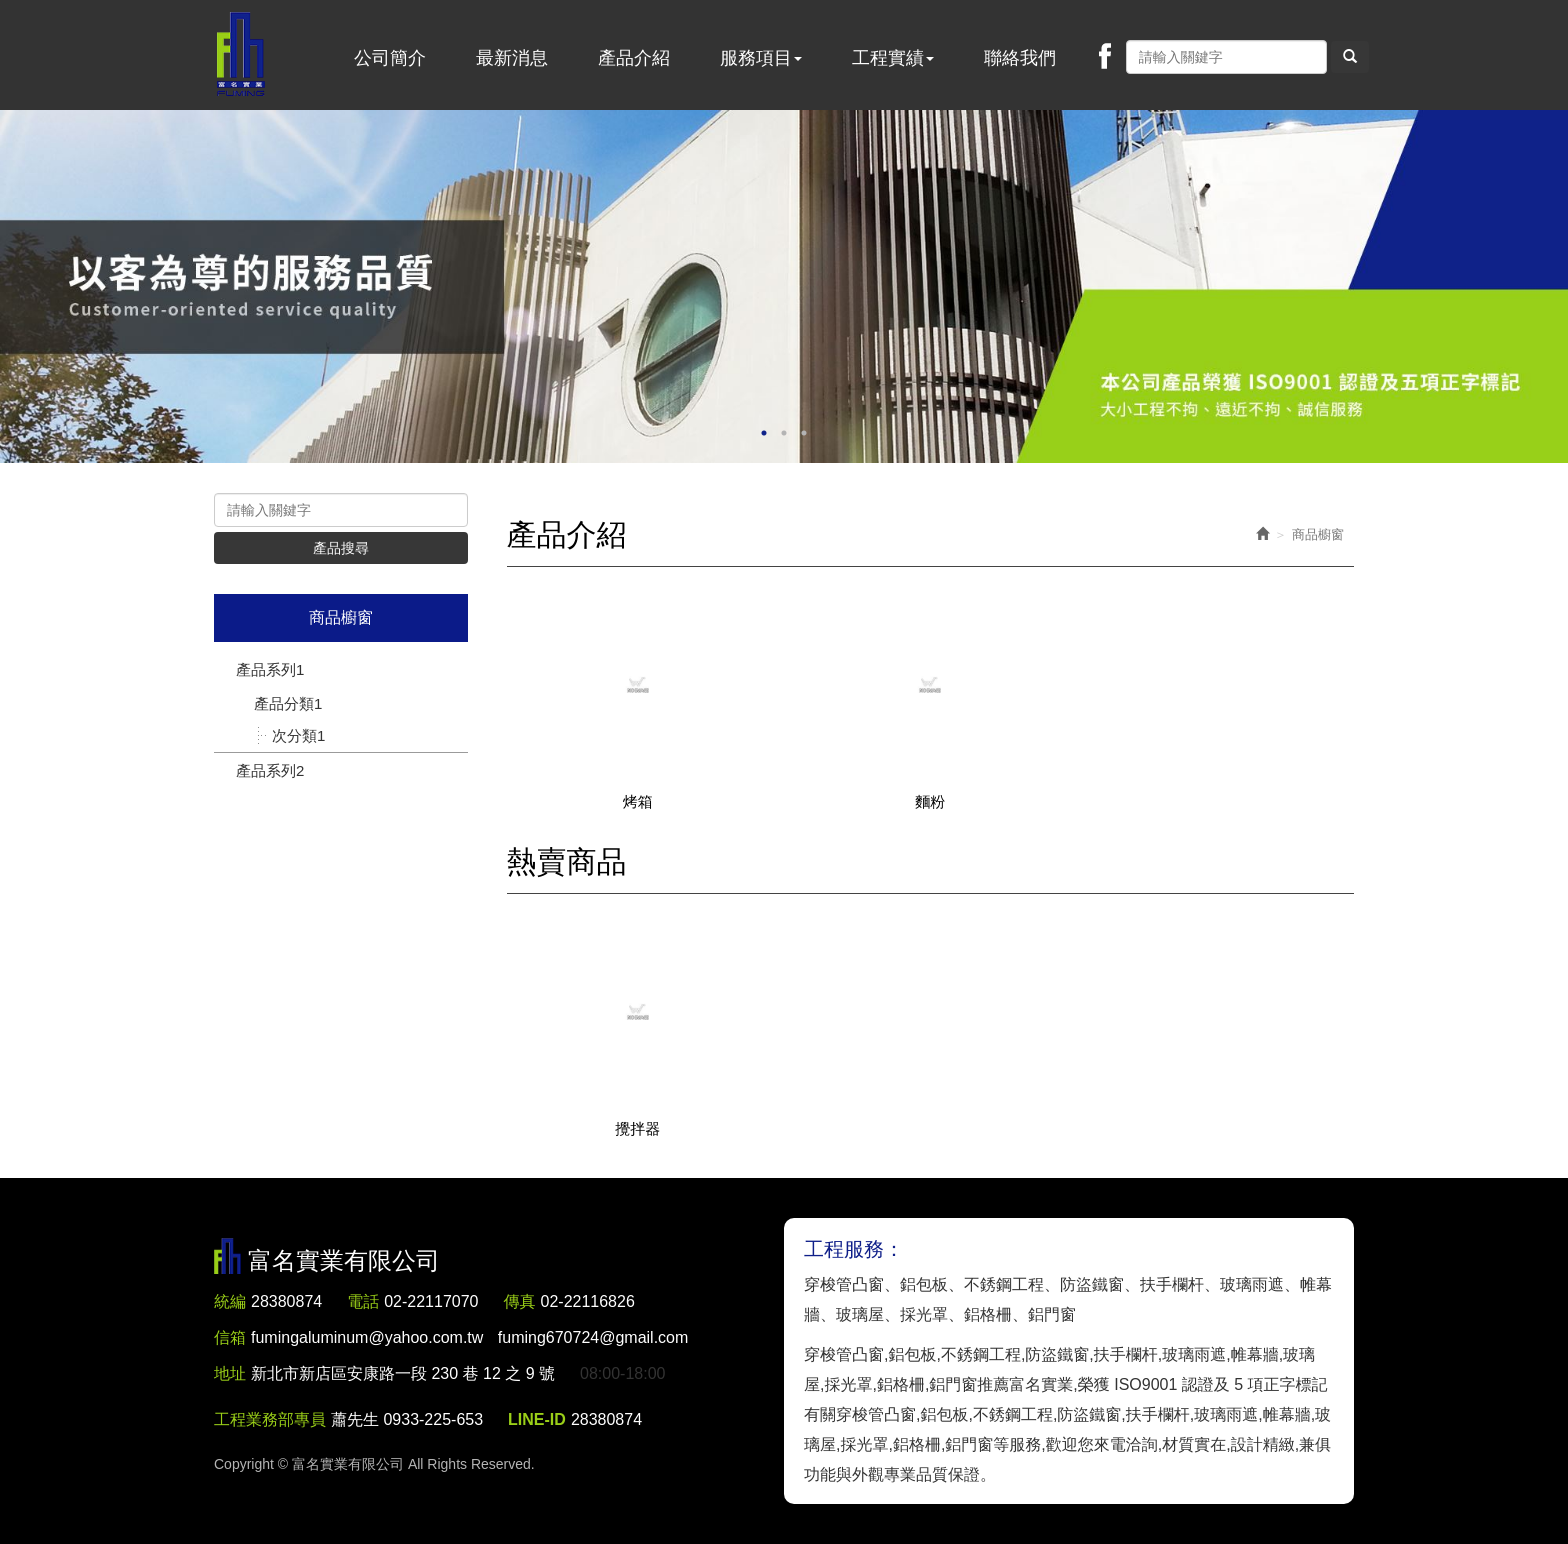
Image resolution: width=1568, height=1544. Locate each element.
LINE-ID (537, 1419)
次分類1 (298, 735)
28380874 (286, 1301)
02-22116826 (588, 1301)
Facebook (1105, 56)
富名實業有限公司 (241, 55)
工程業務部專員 (270, 1419)
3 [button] (804, 433)
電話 (363, 1301)
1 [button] (764, 433)
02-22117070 (431, 1301)
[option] (784, 286)
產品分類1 (288, 703)
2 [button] (784, 433)
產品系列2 (270, 770)
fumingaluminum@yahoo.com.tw (469, 1337)
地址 (230, 1373)
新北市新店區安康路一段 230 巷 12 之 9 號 (403, 1373)
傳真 (520, 1301)
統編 (230, 1301)
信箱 (230, 1337)
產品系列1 (270, 669)
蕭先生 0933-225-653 (407, 1419)
